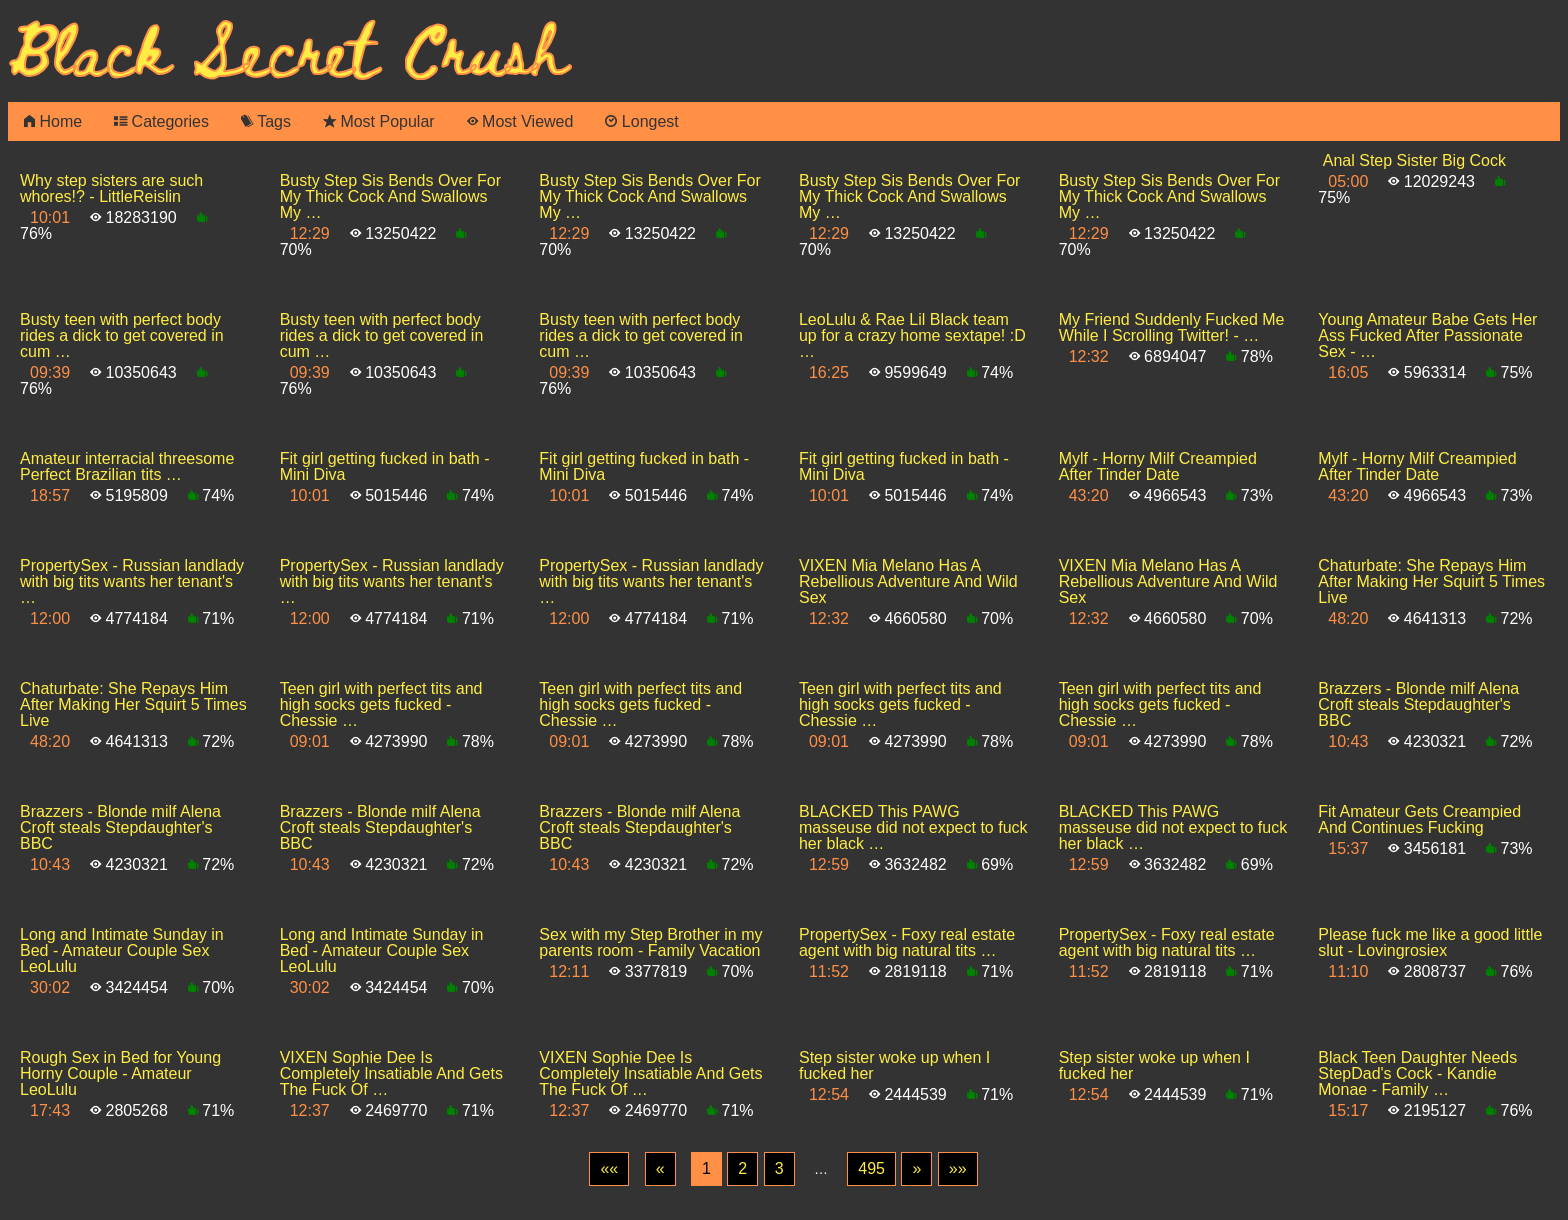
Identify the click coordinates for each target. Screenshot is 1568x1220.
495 (871, 1168)
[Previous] (660, 1169)
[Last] (958, 1169)
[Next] (916, 1169)
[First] (609, 1169)
